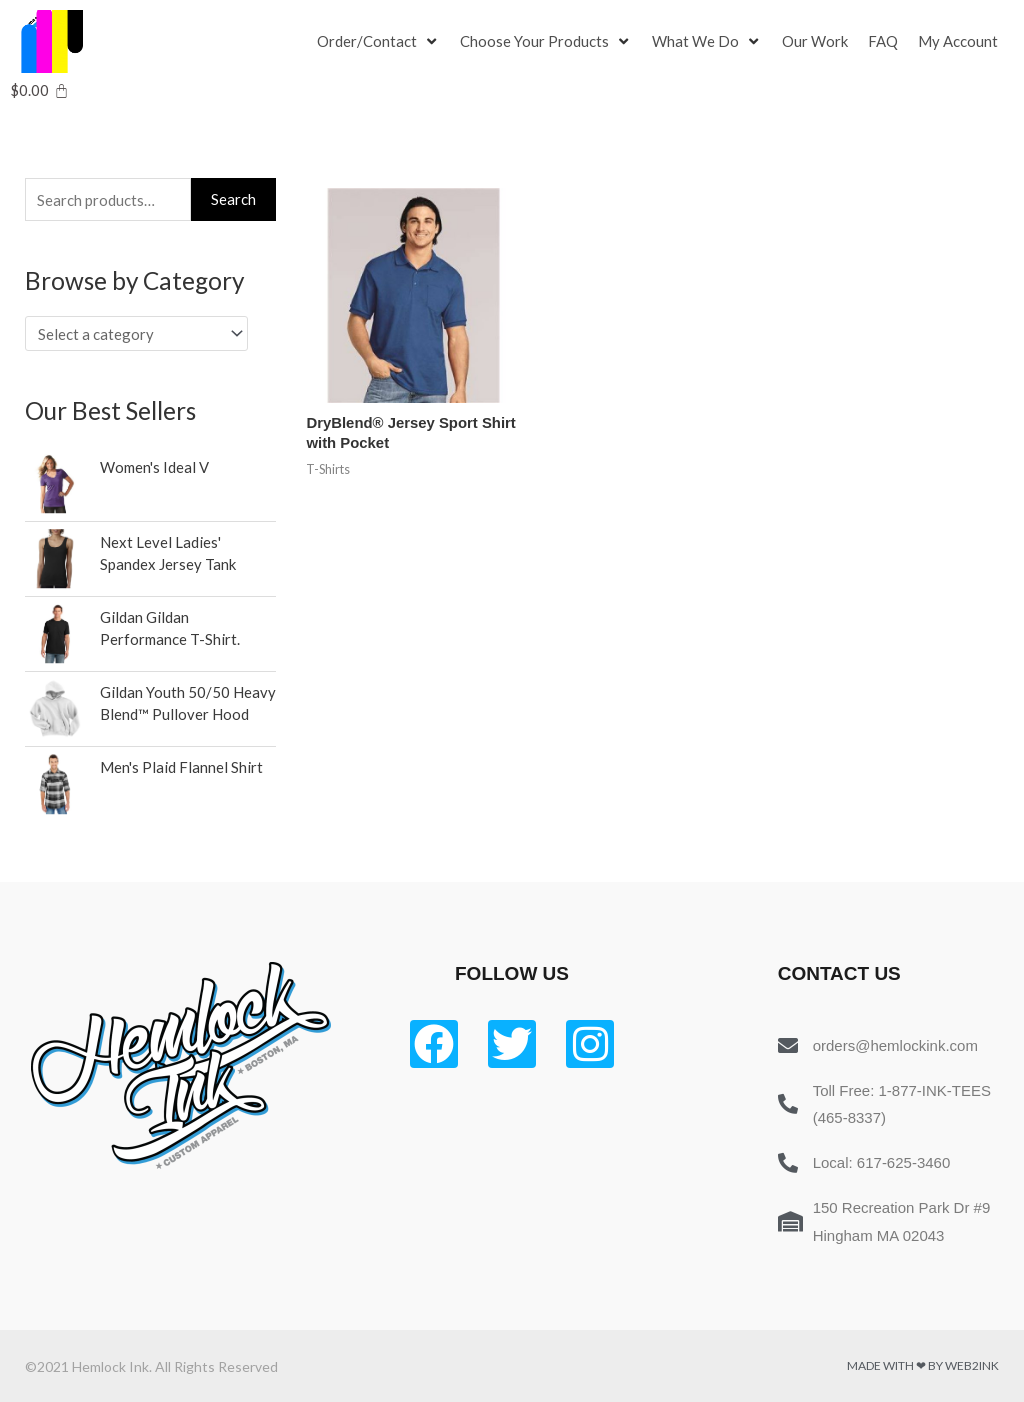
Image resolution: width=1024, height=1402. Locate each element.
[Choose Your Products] (546, 42)
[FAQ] (883, 42)
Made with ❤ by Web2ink (923, 1365)
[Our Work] (815, 42)
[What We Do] (707, 42)
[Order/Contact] (378, 42)
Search (233, 199)
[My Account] (958, 42)
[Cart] (39, 90)
